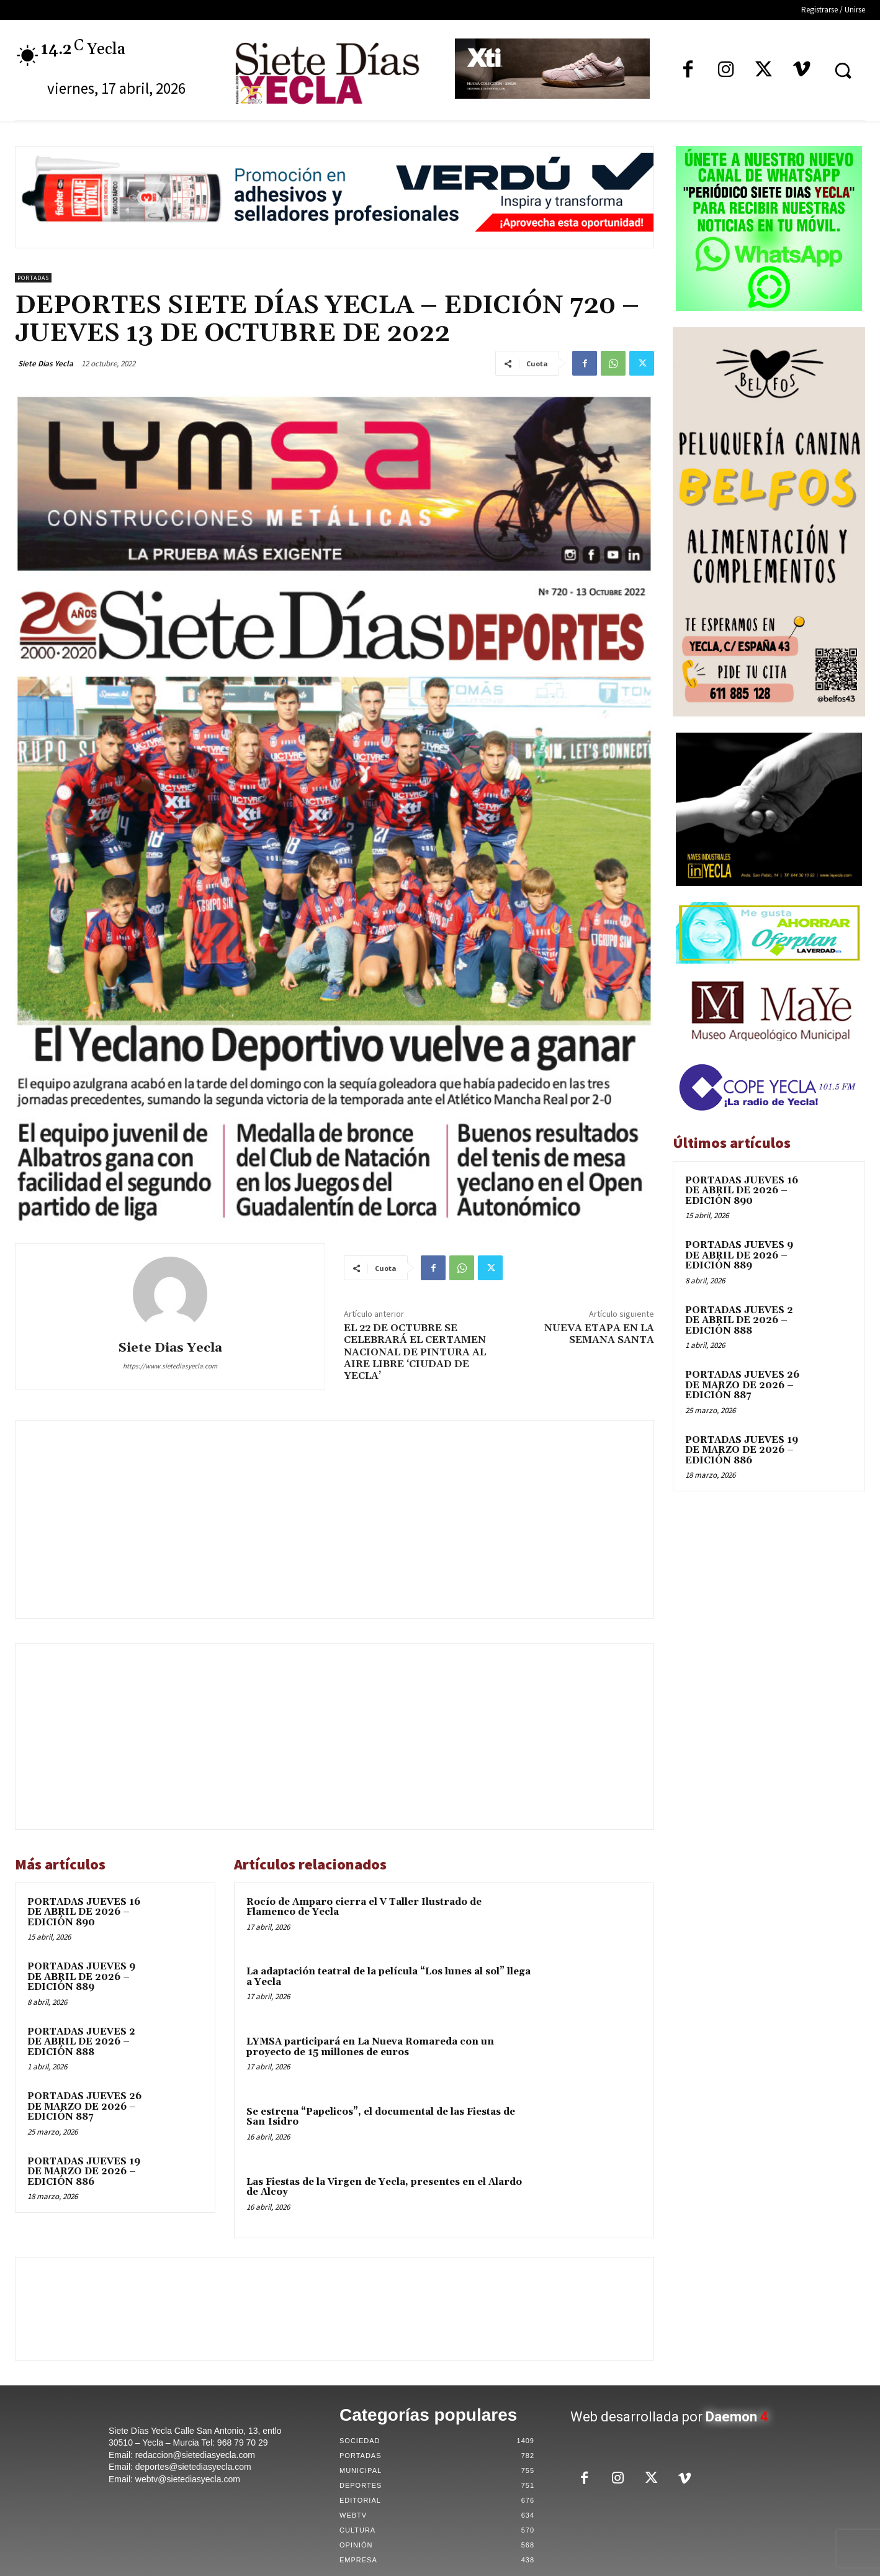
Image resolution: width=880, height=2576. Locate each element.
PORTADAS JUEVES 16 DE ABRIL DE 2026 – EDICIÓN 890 (83, 1912)
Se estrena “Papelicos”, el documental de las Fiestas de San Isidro (380, 2117)
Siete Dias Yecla (45, 363)
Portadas (33, 277)
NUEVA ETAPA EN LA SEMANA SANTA (599, 1334)
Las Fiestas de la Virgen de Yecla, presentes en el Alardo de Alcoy (384, 2187)
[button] (842, 70)
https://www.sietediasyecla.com (170, 1366)
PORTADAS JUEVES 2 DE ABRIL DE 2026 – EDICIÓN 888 (81, 2042)
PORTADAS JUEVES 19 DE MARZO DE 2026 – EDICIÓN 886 (83, 2172)
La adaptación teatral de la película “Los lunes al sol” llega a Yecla (388, 1977)
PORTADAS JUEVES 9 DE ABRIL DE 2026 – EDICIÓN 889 (81, 1977)
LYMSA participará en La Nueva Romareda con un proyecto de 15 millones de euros (370, 2047)
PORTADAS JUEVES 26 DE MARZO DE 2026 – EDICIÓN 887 (84, 2106)
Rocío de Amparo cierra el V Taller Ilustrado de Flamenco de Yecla (364, 1907)
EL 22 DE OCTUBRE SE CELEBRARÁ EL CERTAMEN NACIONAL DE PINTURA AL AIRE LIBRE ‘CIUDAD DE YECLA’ (415, 1352)
